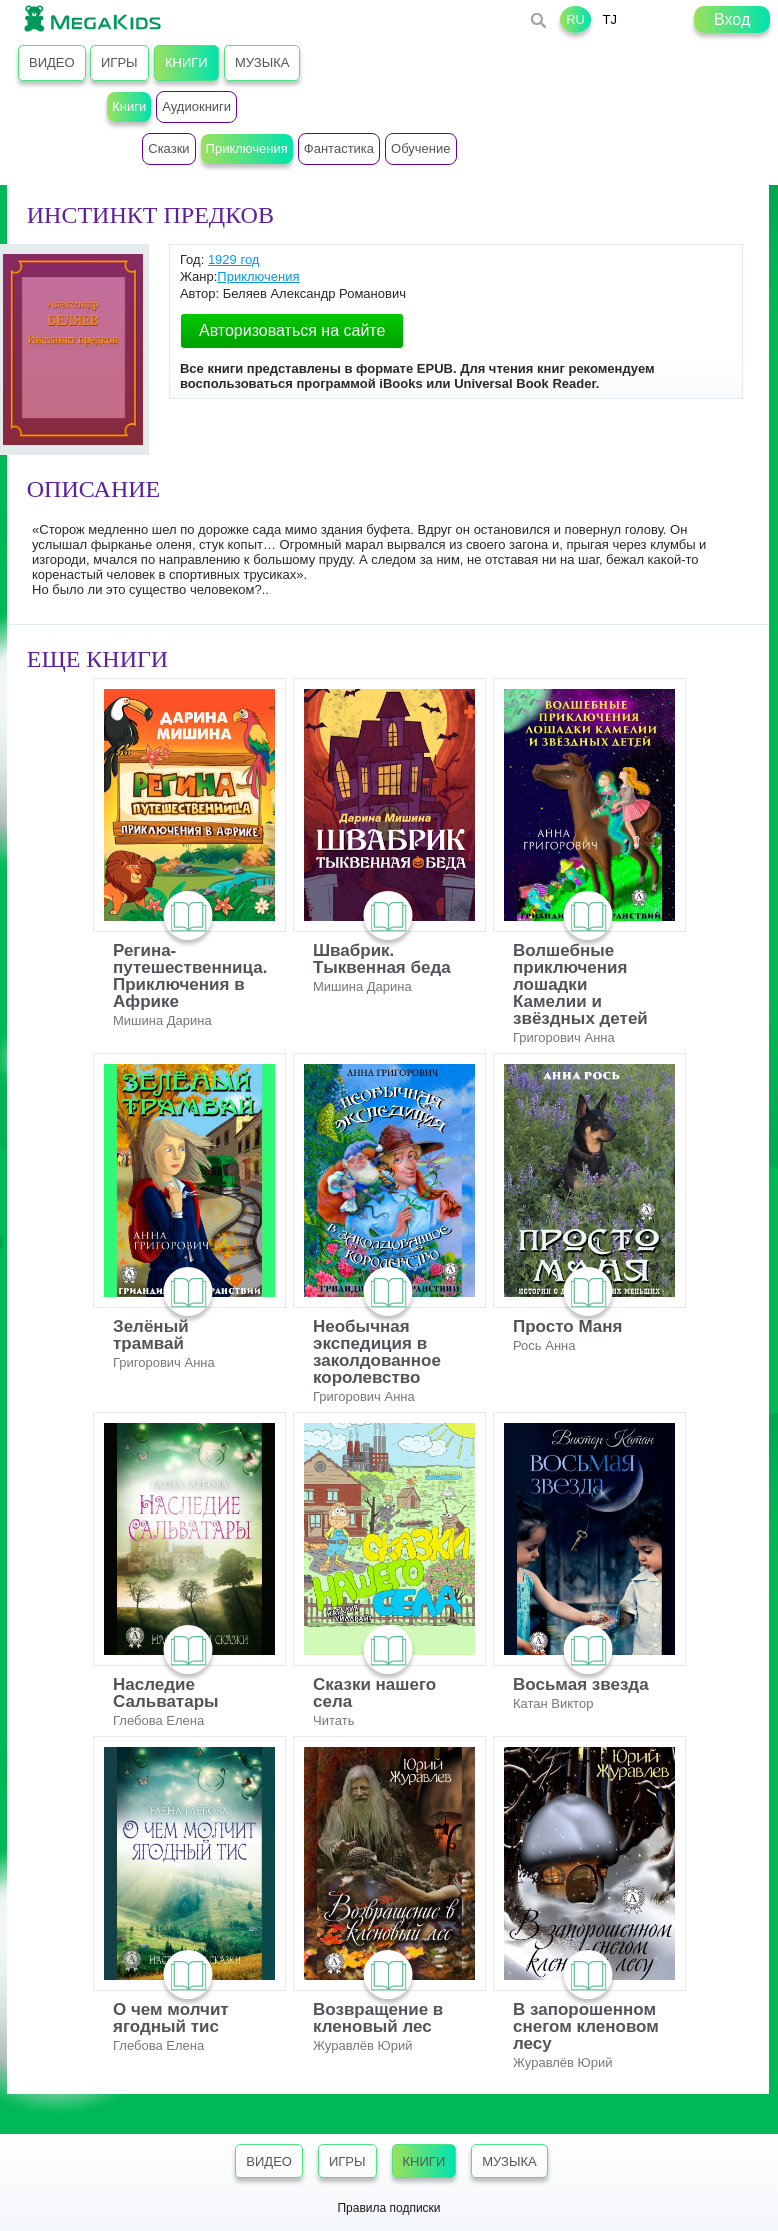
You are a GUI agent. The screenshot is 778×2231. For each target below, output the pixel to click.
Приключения (258, 276)
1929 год (234, 259)
